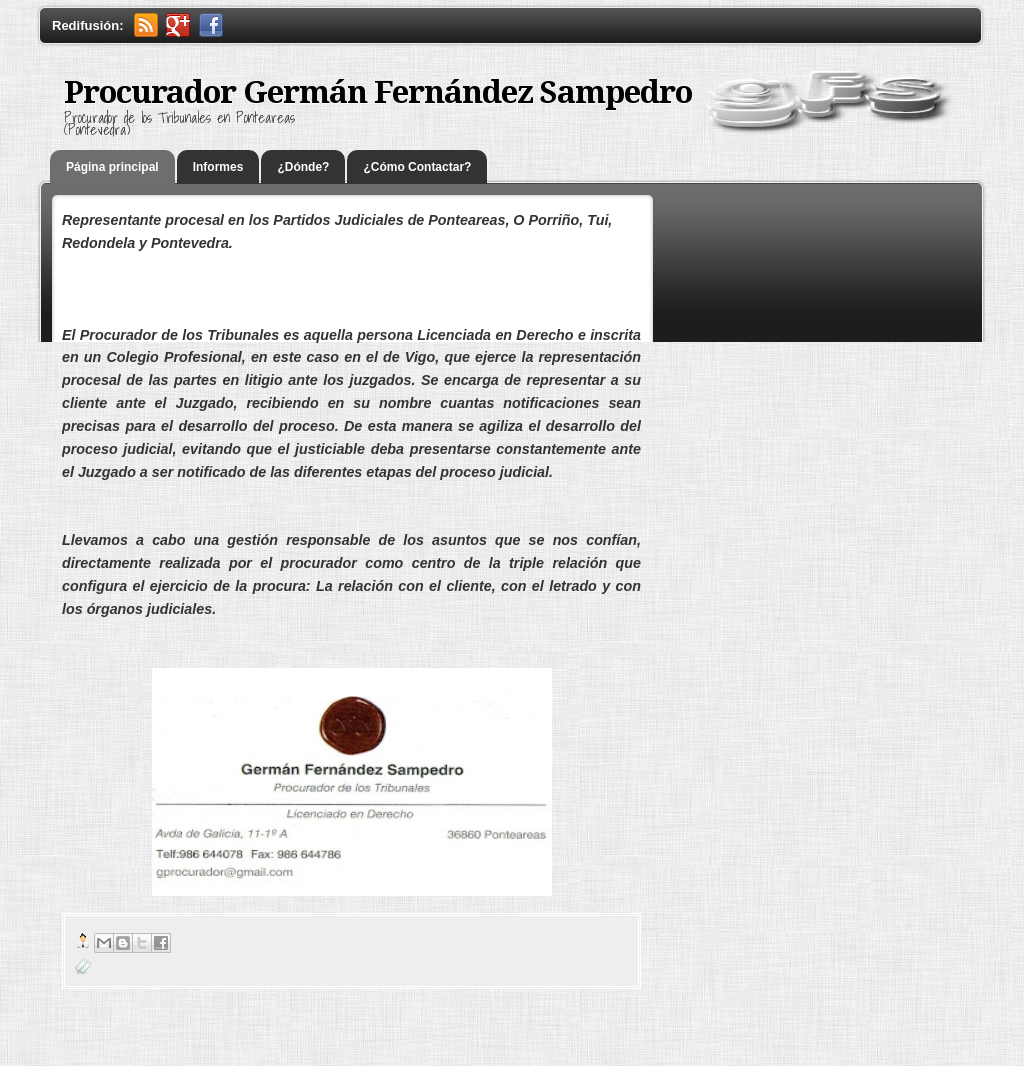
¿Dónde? (303, 167)
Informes (218, 167)
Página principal (112, 167)
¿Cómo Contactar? (417, 167)
